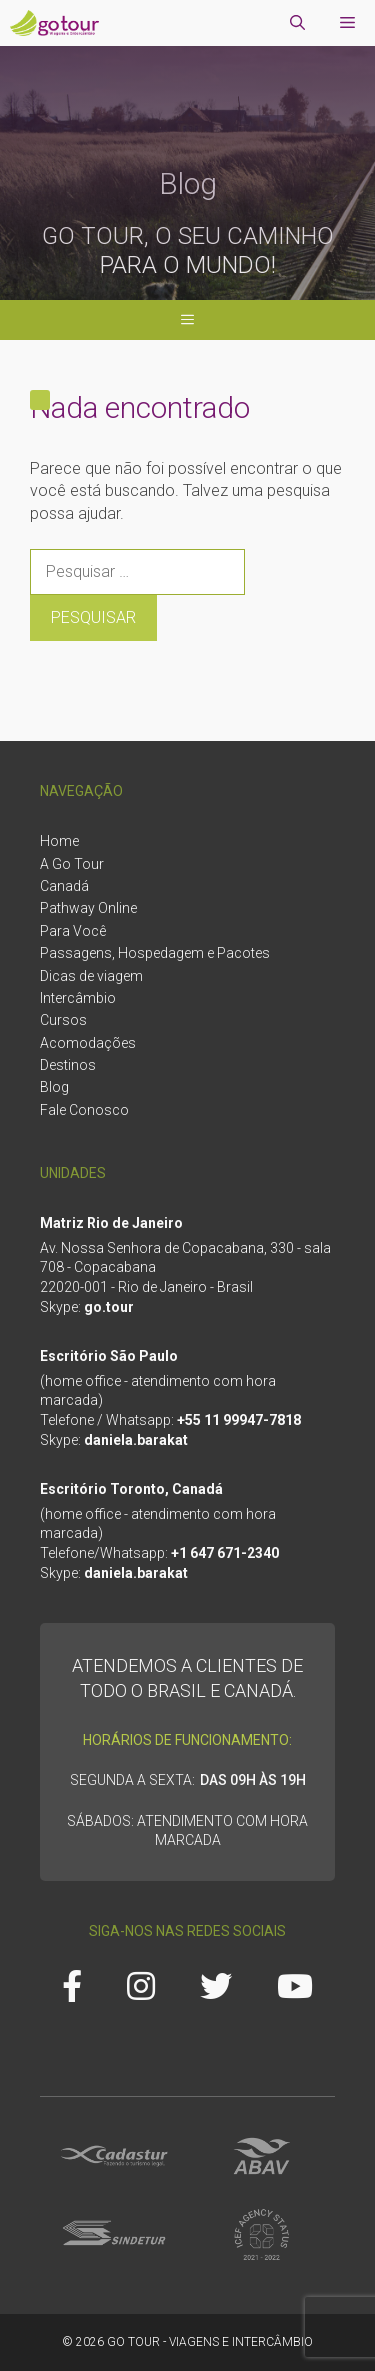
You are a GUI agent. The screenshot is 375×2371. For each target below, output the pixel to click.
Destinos (68, 1065)
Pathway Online (88, 908)
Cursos (63, 1020)
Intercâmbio (78, 998)
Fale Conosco (84, 1110)
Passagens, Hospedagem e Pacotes (155, 953)
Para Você (73, 931)
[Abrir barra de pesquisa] (297, 23)
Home (59, 841)
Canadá (64, 886)
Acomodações (88, 1043)
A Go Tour (72, 864)
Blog (54, 1087)
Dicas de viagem (91, 976)
